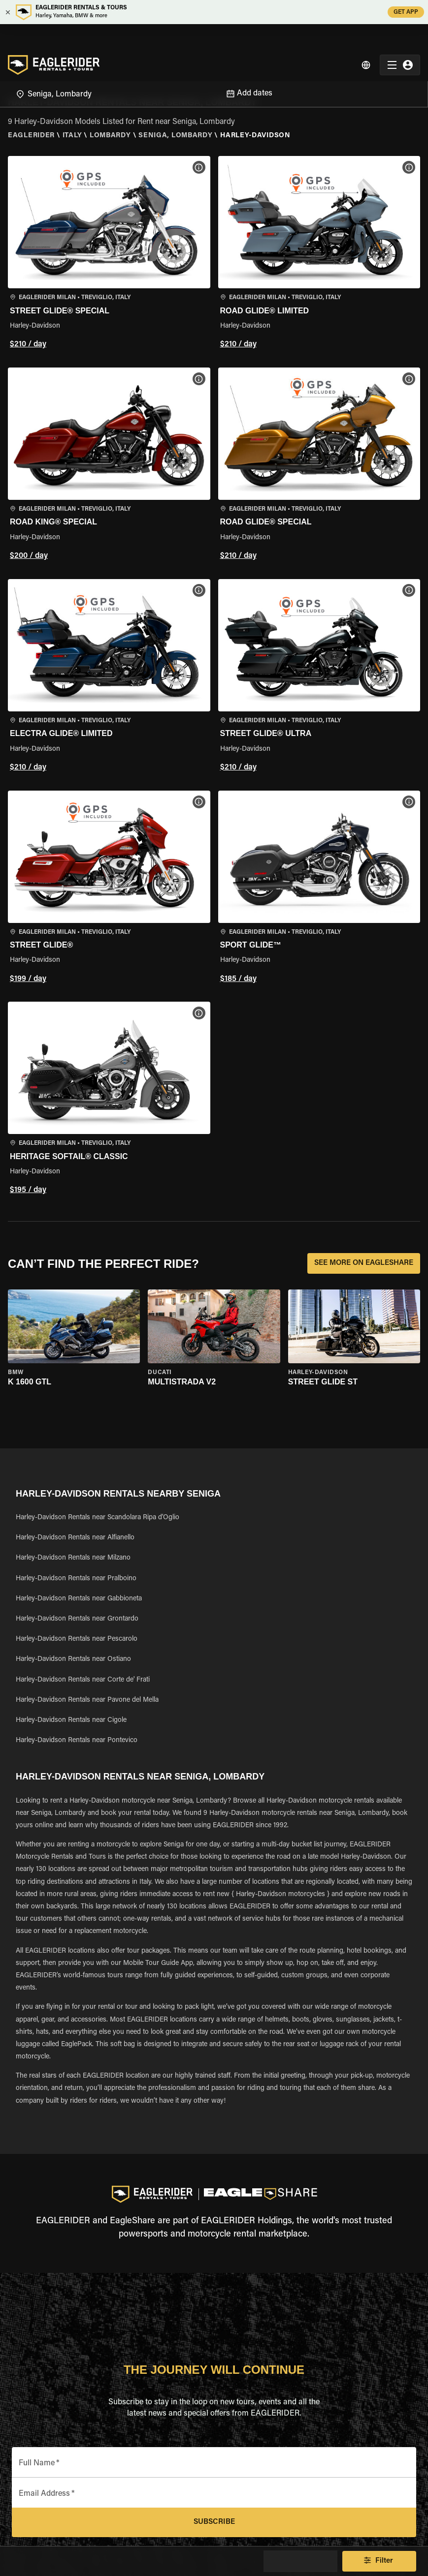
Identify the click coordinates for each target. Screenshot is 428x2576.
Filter (379, 2561)
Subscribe (214, 2522)
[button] (109, 254)
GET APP (406, 12)
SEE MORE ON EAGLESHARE (363, 1263)
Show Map (300, 2561)
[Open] (214, 68)
